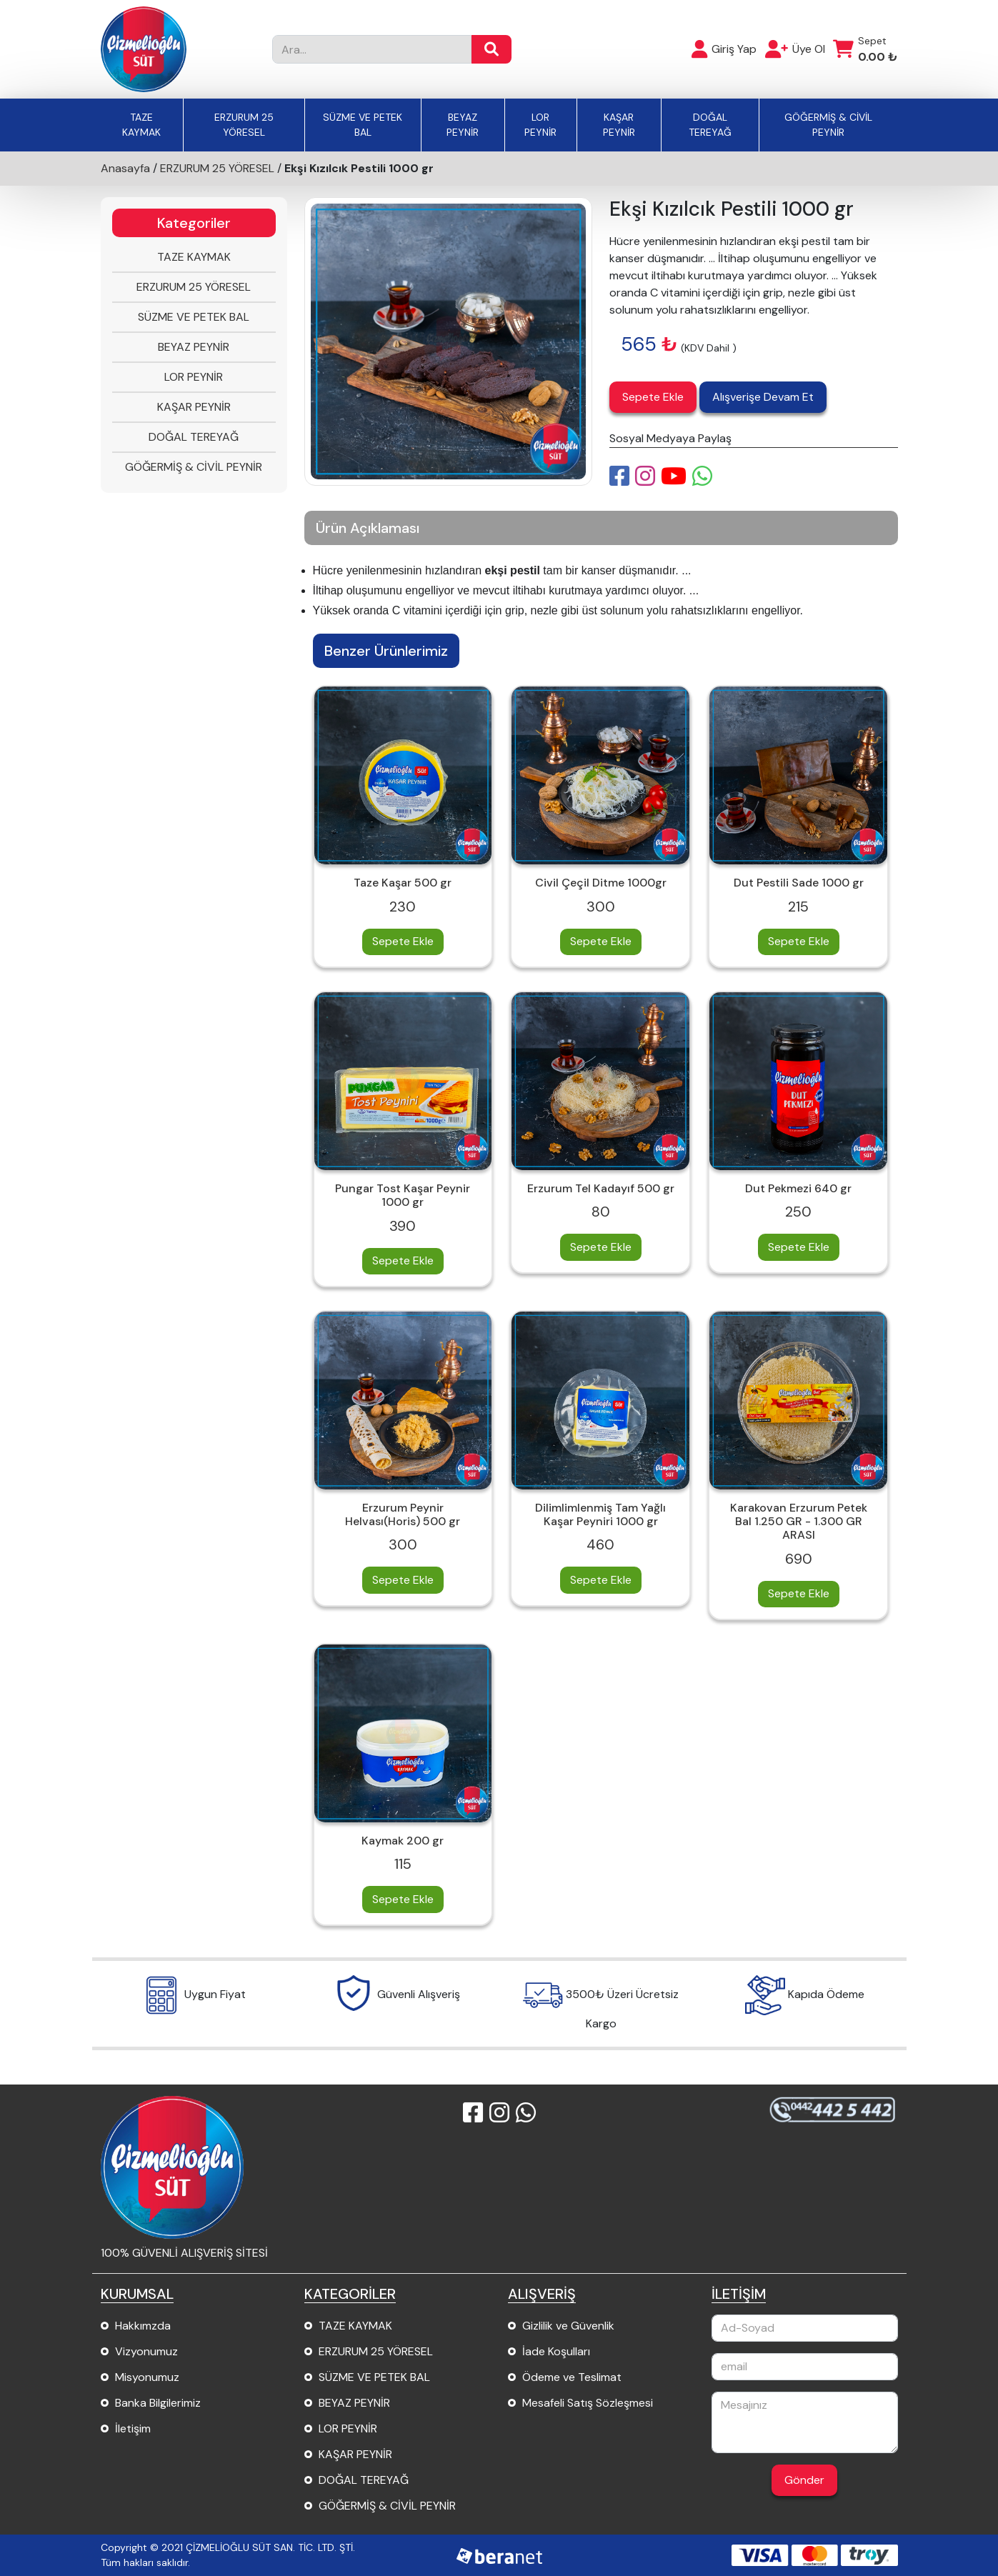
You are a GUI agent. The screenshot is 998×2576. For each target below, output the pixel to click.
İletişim (133, 2428)
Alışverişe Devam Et (763, 396)
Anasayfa (125, 168)
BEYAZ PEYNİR (462, 125)
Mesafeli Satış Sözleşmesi (587, 2402)
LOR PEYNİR (540, 125)
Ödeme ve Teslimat (572, 2377)
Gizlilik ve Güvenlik (568, 2325)
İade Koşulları (556, 2351)
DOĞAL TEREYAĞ (710, 125)
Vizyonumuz (146, 2351)
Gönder (804, 2479)
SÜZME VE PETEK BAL (362, 125)
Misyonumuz (147, 2377)
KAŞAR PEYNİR (619, 125)
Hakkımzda (143, 2325)
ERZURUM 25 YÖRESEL (244, 125)
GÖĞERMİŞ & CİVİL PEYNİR (828, 125)
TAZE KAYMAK (141, 125)
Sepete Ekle (653, 396)
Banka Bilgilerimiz (158, 2402)
